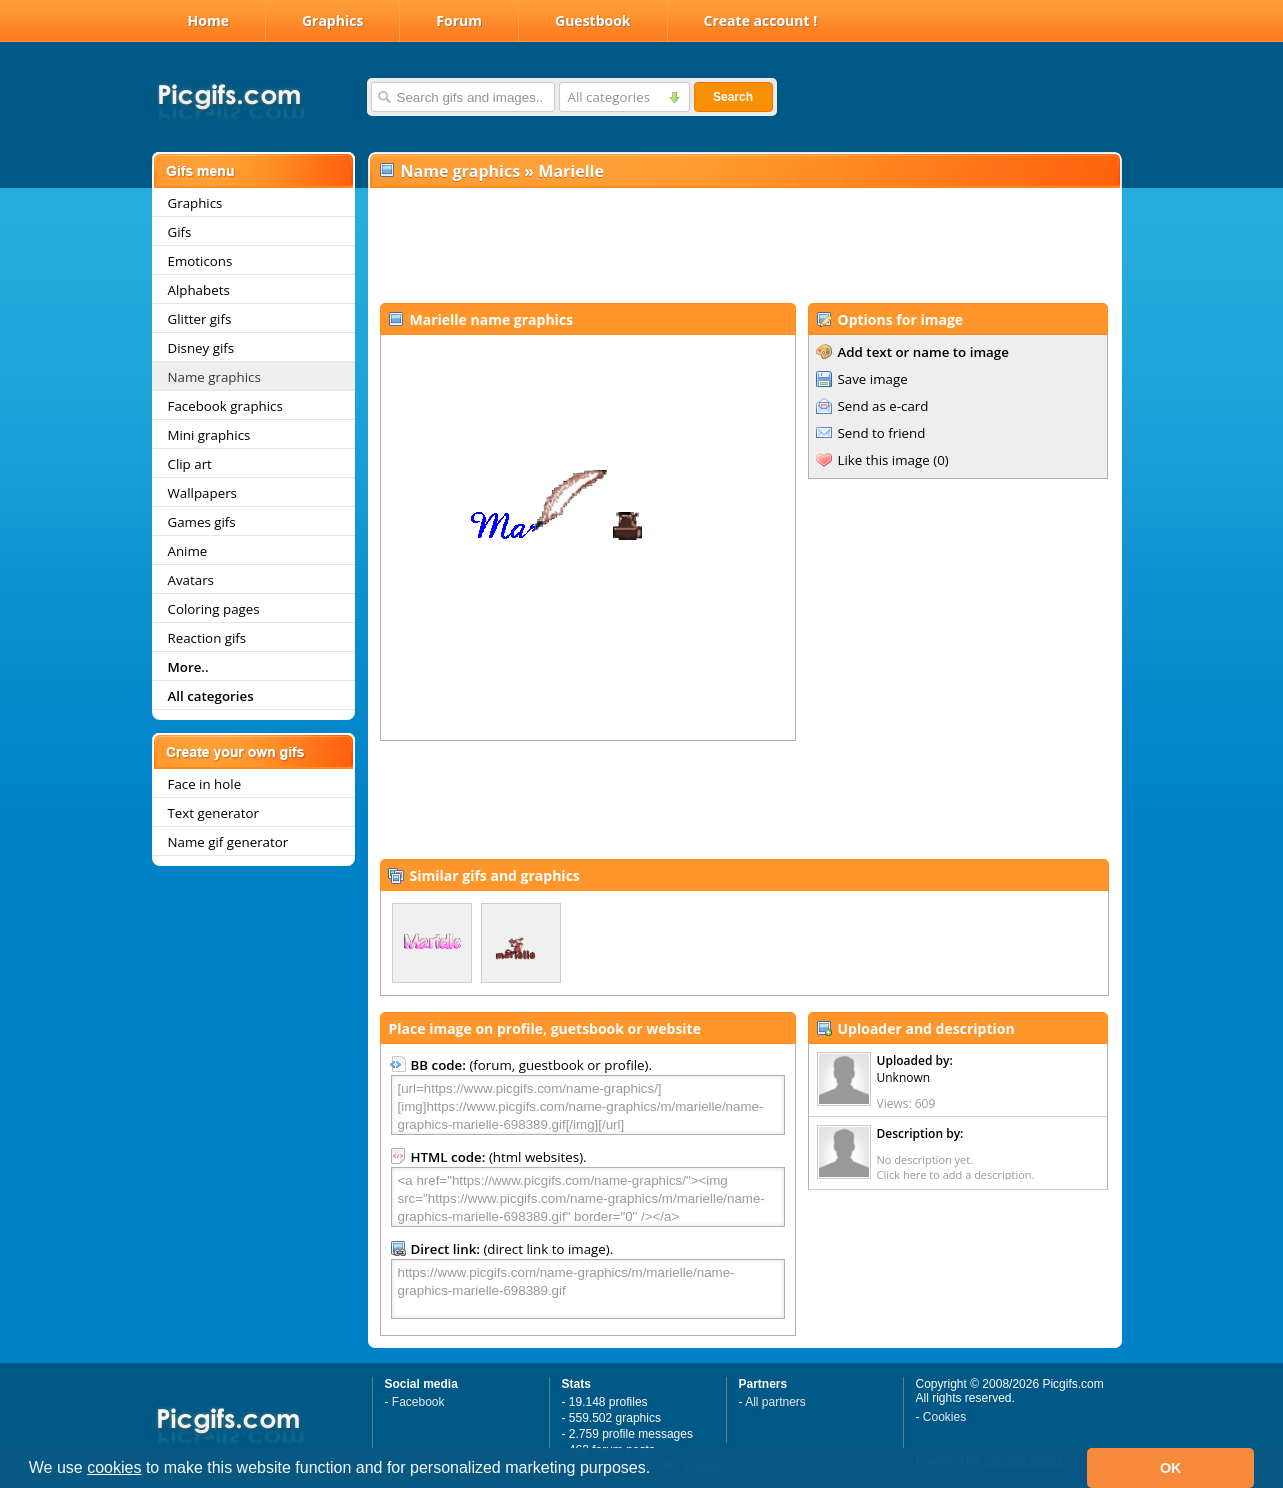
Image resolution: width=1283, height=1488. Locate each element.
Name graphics (214, 377)
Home (208, 20)
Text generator (213, 813)
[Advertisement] (744, 246)
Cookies (944, 1417)
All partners (775, 1402)
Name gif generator (228, 842)
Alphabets (199, 290)
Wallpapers (202, 493)
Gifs (180, 232)
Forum (459, 20)
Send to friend (882, 433)
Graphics (332, 20)
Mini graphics (209, 435)
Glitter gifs (200, 319)
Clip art (190, 464)
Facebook (418, 1402)
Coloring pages (214, 609)
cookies (114, 1467)
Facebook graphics (225, 406)
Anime (188, 551)
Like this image (884, 460)
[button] (658, 1470)
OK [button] (1171, 1468)
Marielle (571, 171)
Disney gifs (201, 348)
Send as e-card (883, 406)
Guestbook (593, 20)
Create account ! (761, 20)
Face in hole (205, 784)
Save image (873, 379)
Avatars (191, 580)
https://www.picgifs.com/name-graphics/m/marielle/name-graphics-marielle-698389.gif (588, 1289)
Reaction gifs (207, 638)
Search (733, 97)
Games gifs (202, 522)
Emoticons (200, 261)
